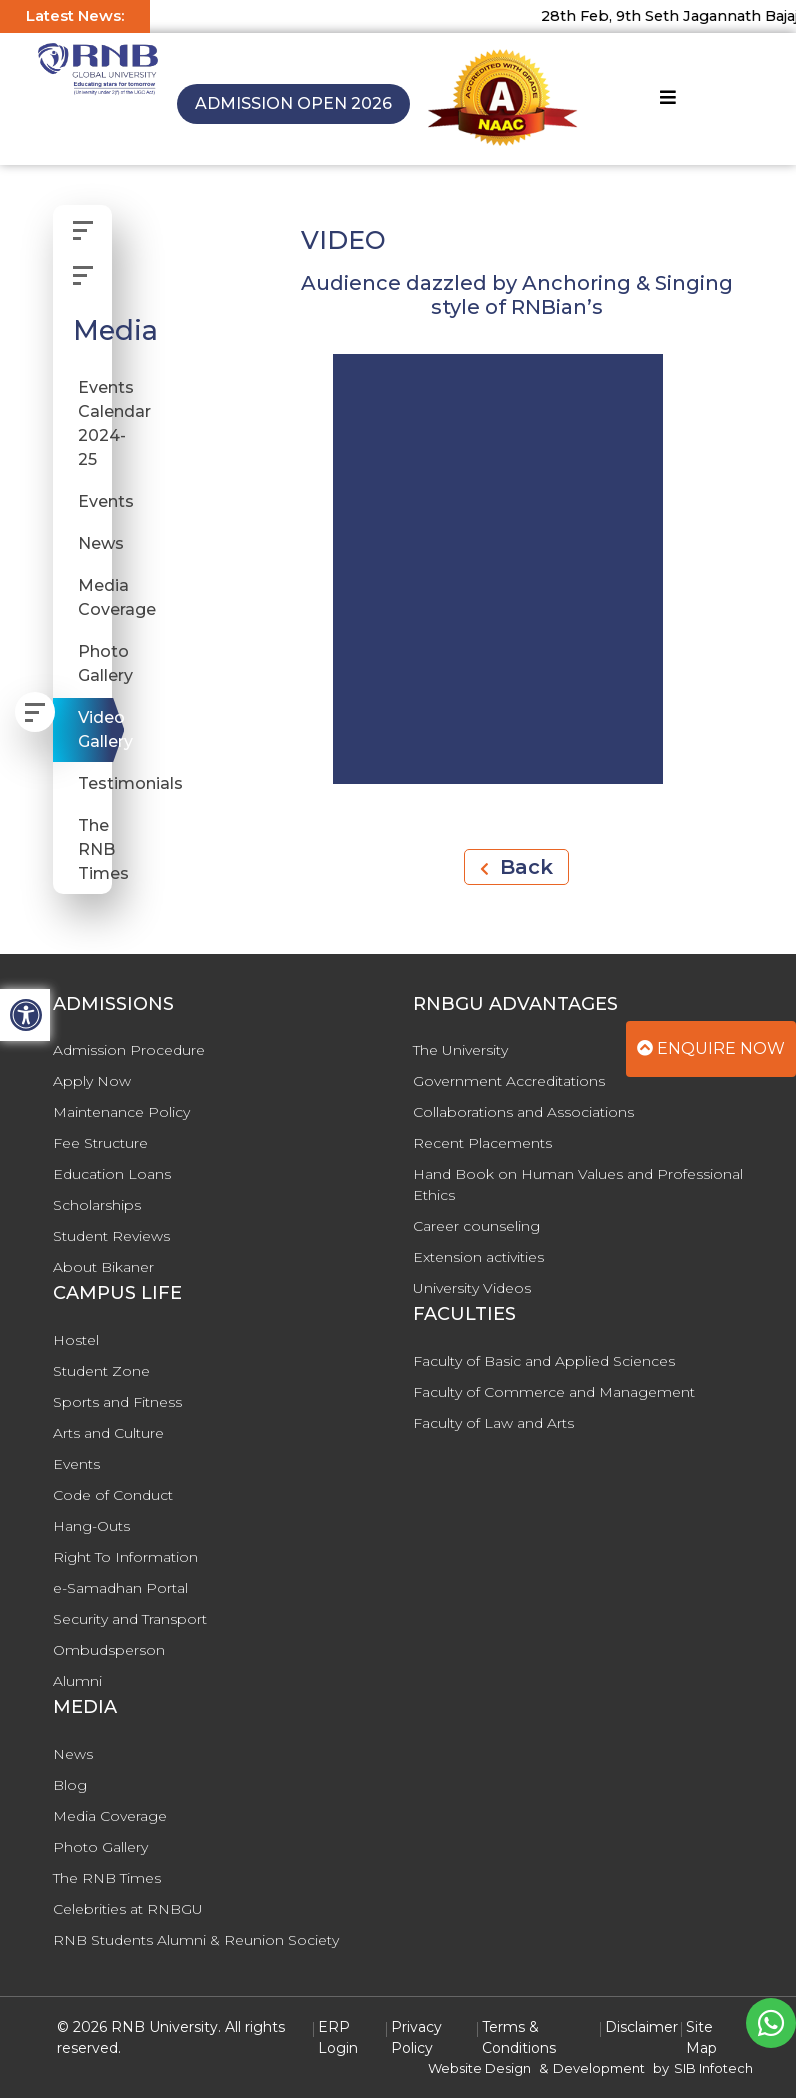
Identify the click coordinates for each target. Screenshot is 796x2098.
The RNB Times (95, 849)
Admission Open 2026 (293, 103)
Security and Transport (130, 1619)
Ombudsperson (109, 1650)
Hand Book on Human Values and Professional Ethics (578, 1184)
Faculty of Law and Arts (493, 1423)
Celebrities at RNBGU (128, 1909)
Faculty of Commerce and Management (554, 1392)
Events (95, 501)
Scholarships (97, 1205)
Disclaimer (641, 2027)
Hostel (76, 1340)
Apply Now (92, 1081)
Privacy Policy (416, 2037)
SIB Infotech (713, 2068)
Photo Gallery (95, 663)
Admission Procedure (129, 1050)
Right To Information (125, 1557)
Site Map (701, 2037)
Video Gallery (95, 729)
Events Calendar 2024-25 (95, 423)
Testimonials (95, 783)
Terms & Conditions (519, 2037)
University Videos (472, 1288)
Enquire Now (711, 1048)
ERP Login (338, 2037)
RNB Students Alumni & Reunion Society (196, 1940)
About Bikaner (103, 1267)
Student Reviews (111, 1236)
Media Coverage (95, 597)
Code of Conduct (113, 1495)
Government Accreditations (509, 1081)
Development (599, 2068)
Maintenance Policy (121, 1112)
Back (516, 867)
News (95, 543)
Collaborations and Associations (523, 1112)
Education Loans (112, 1174)
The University (460, 1050)
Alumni (77, 1681)
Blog (70, 1785)
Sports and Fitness (117, 1402)
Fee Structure (100, 1143)
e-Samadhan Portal (120, 1588)
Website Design (479, 2068)
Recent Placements (482, 1143)
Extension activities (478, 1257)
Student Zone (101, 1371)
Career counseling (476, 1226)
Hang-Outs (91, 1526)
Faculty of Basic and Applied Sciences (544, 1361)
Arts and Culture (108, 1433)
